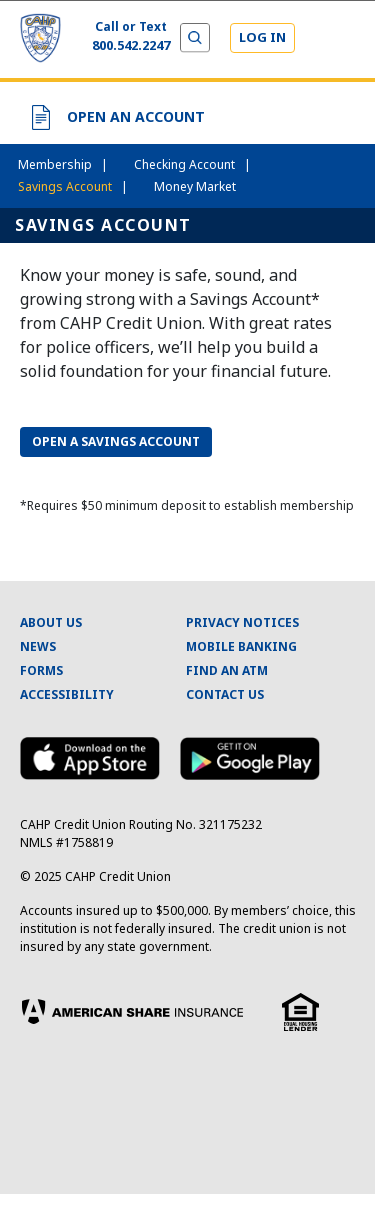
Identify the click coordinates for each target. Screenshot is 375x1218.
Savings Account (73, 186)
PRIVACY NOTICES (242, 622)
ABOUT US (51, 622)
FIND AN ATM (227, 670)
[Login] (262, 38)
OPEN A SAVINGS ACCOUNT (116, 441)
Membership (63, 164)
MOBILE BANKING (241, 646)
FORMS (41, 670)
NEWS (38, 646)
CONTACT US (225, 694)
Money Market (195, 186)
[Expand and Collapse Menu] (337, 40)
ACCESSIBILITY (67, 694)
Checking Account (192, 164)
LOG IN (262, 37)
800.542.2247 (131, 45)
